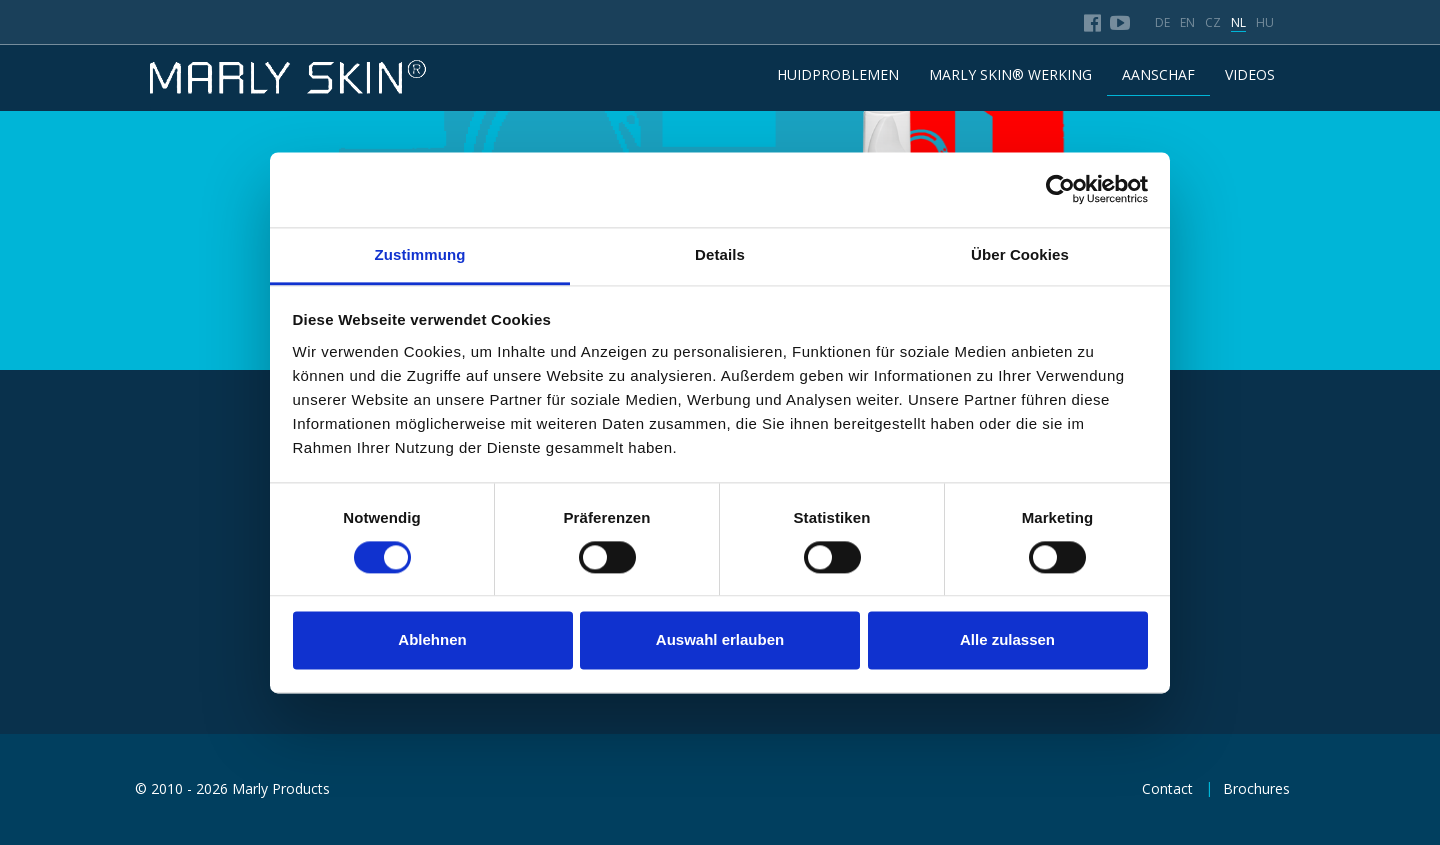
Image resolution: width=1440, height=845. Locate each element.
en (1187, 22)
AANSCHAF (1158, 74)
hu (1265, 22)
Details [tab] (720, 254)
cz (1213, 22)
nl (1238, 22)
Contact (1167, 788)
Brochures (1256, 788)
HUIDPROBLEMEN (838, 74)
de (1162, 22)
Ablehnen (432, 640)
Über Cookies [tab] (1020, 254)
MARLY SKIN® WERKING (1010, 74)
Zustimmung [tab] (420, 254)
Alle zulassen (1007, 640)
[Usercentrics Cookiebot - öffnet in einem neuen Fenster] (1060, 189)
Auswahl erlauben (720, 640)
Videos (1250, 74)
